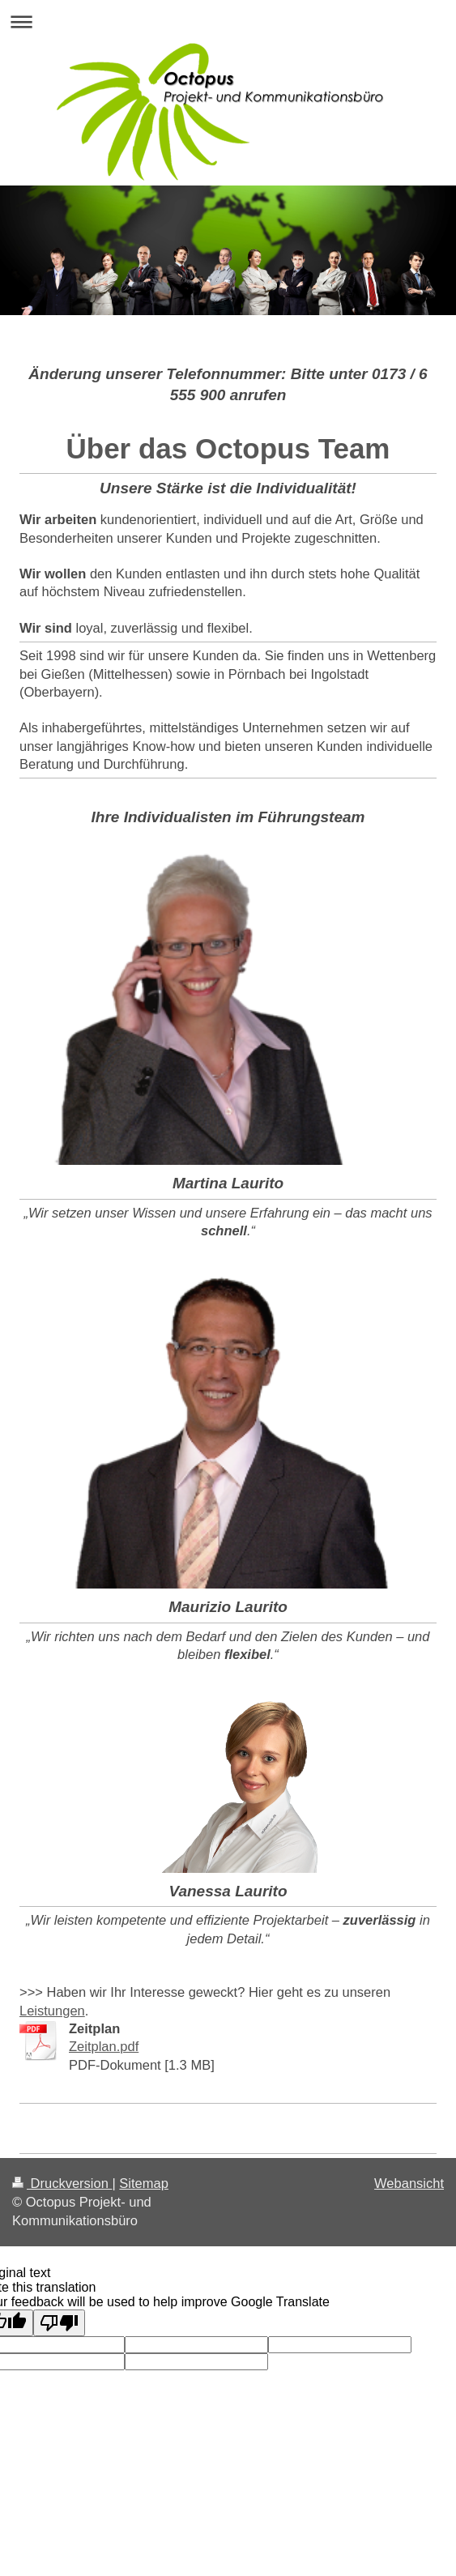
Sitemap (143, 2183)
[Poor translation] (59, 2322)
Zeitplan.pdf (104, 2046)
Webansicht (409, 2183)
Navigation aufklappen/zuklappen (228, 21)
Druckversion (62, 2183)
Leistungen (52, 2010)
